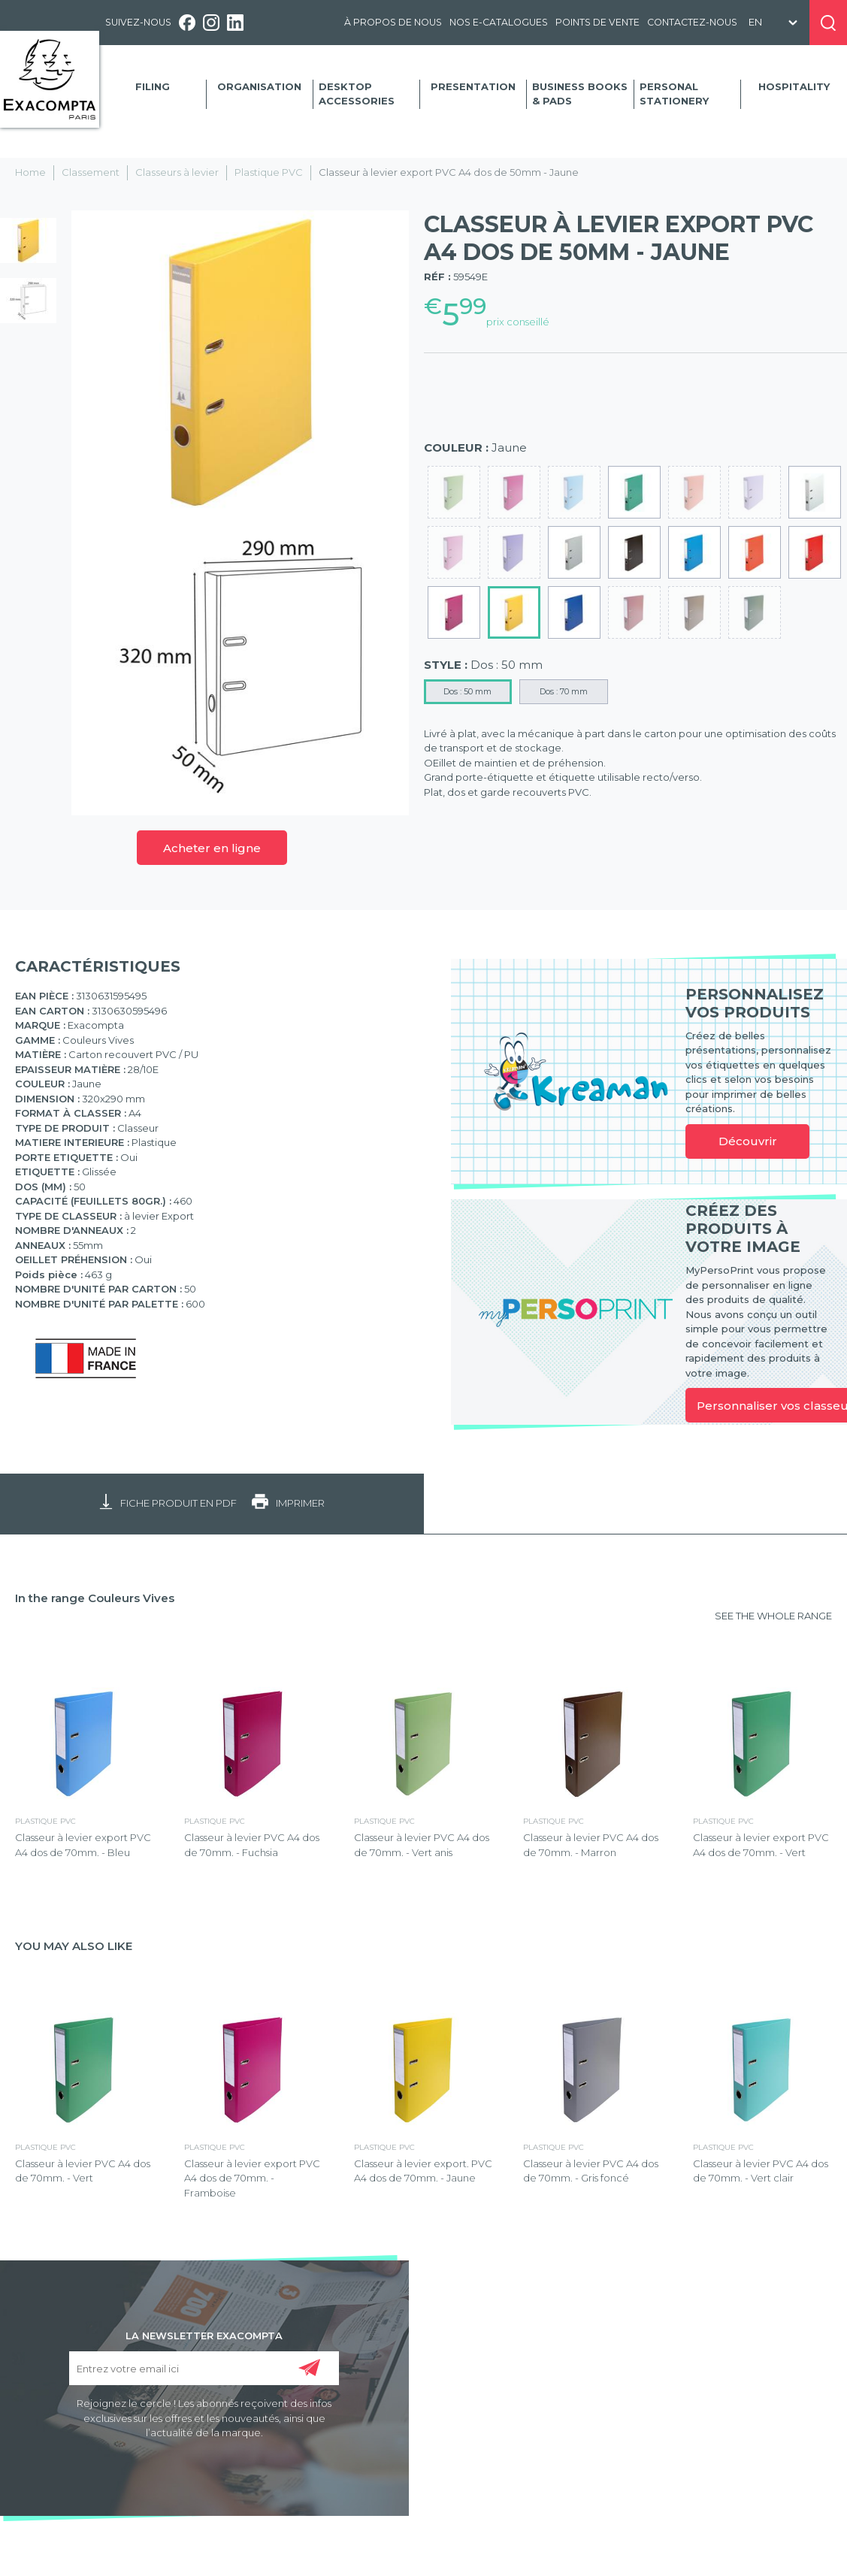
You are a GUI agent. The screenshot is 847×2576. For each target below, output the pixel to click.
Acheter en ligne (212, 848)
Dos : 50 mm (467, 691)
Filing (152, 86)
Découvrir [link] (747, 1141)
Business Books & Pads (580, 93)
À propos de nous (393, 22)
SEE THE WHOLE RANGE (773, 1616)
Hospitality (794, 86)
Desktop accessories (357, 93)
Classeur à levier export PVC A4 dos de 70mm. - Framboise (252, 2178)
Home (30, 172)
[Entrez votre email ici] (204, 2368)
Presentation (473, 86)
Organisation (259, 86)
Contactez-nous (692, 22)
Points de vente (597, 22)
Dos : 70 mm (564, 691)
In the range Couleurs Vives (94, 1598)
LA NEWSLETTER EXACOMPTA (204, 2335)
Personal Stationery (674, 93)
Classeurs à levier (177, 172)
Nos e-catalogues (498, 22)
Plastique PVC (268, 172)
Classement (90, 172)
